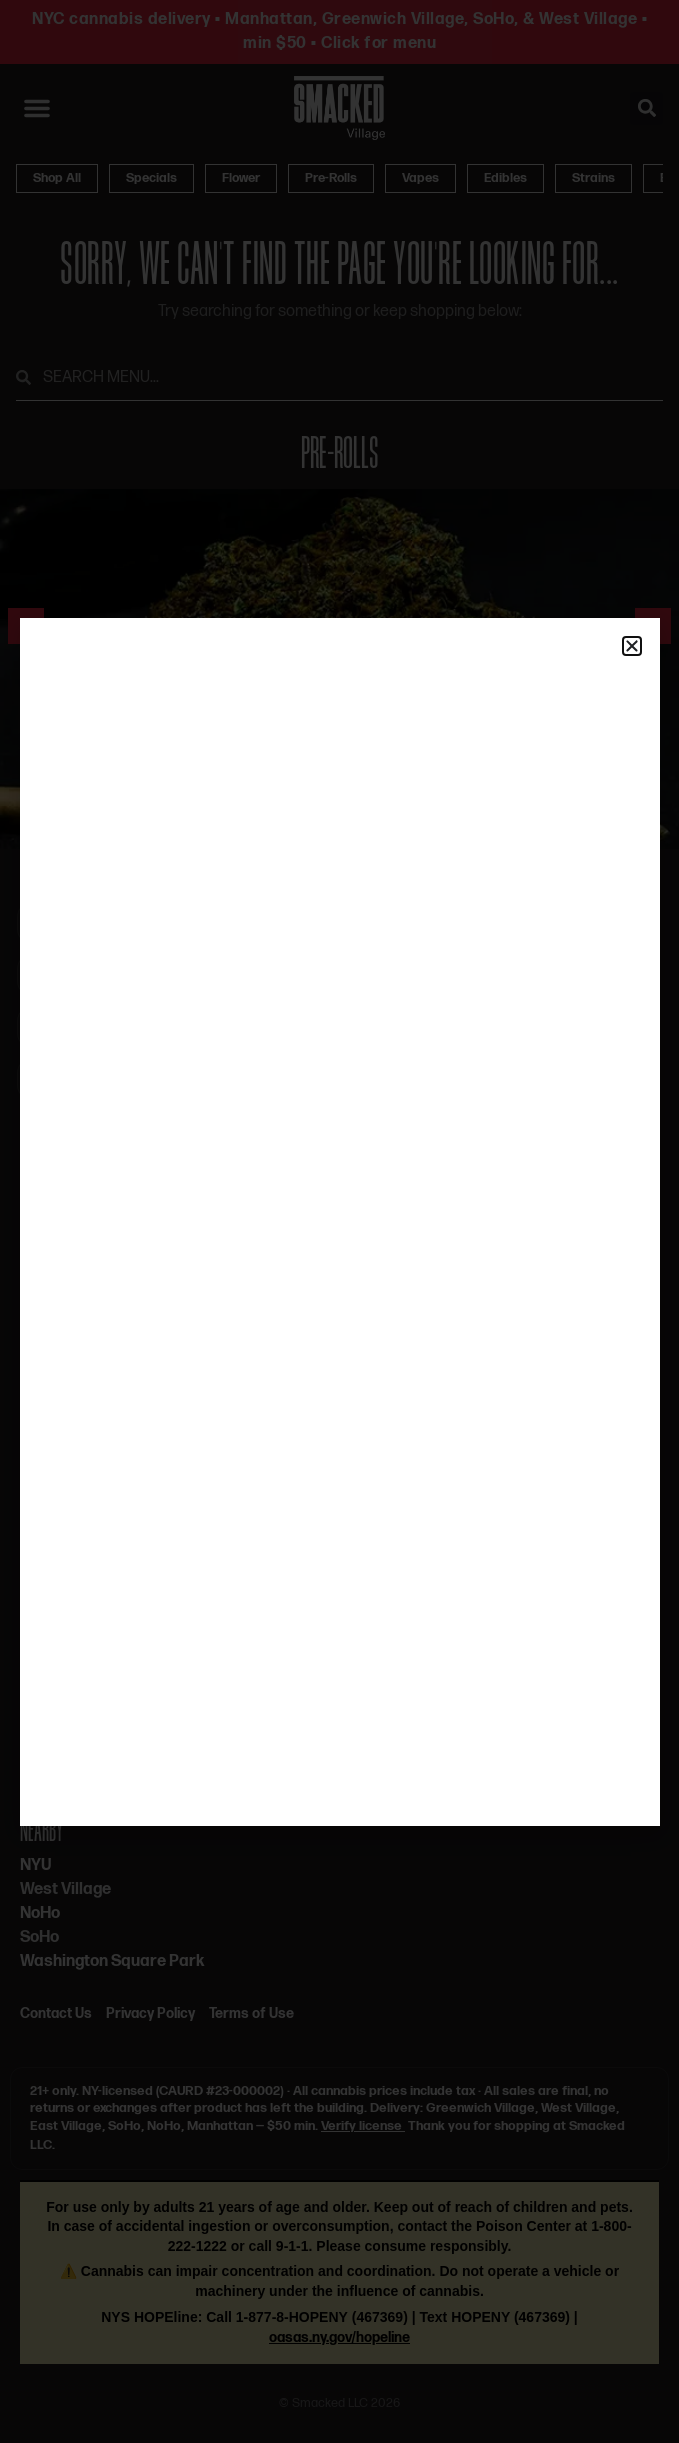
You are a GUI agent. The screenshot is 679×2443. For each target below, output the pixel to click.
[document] (339, 1221)
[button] (632, 646)
